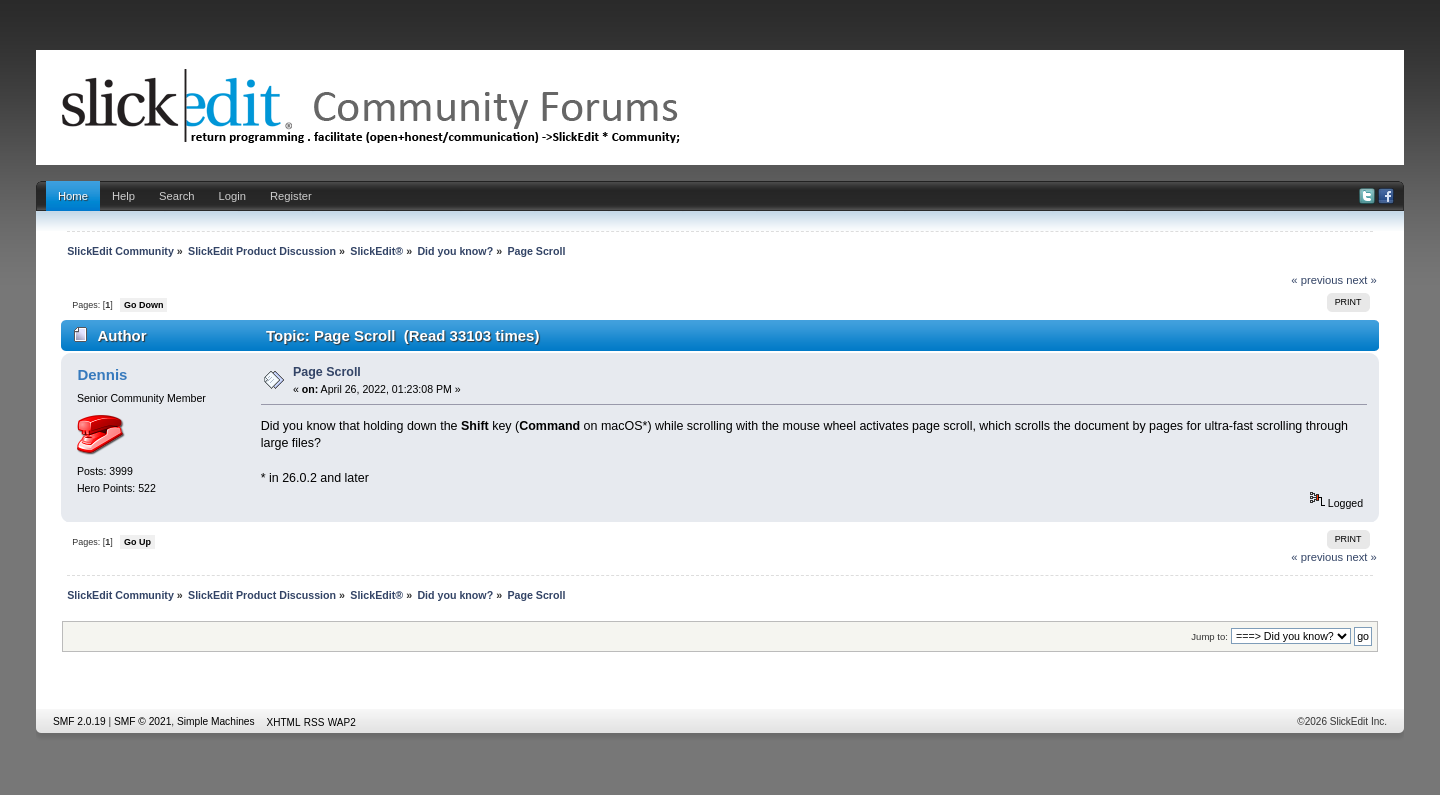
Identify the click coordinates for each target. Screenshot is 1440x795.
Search (177, 196)
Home (73, 196)
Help (123, 196)
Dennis (102, 374)
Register (291, 196)
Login (232, 196)
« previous (1317, 280)
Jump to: (1209, 636)
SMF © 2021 (142, 721)
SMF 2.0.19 (79, 721)
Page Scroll (327, 372)
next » (1361, 280)
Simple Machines (216, 721)
